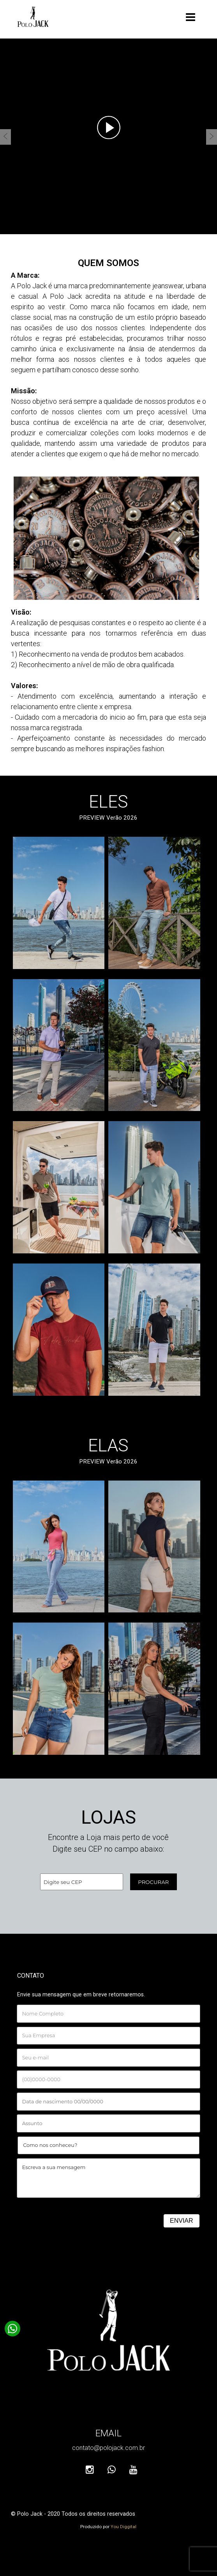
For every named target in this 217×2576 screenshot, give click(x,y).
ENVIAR (181, 2220)
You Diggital (123, 2526)
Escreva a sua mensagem (108, 2178)
